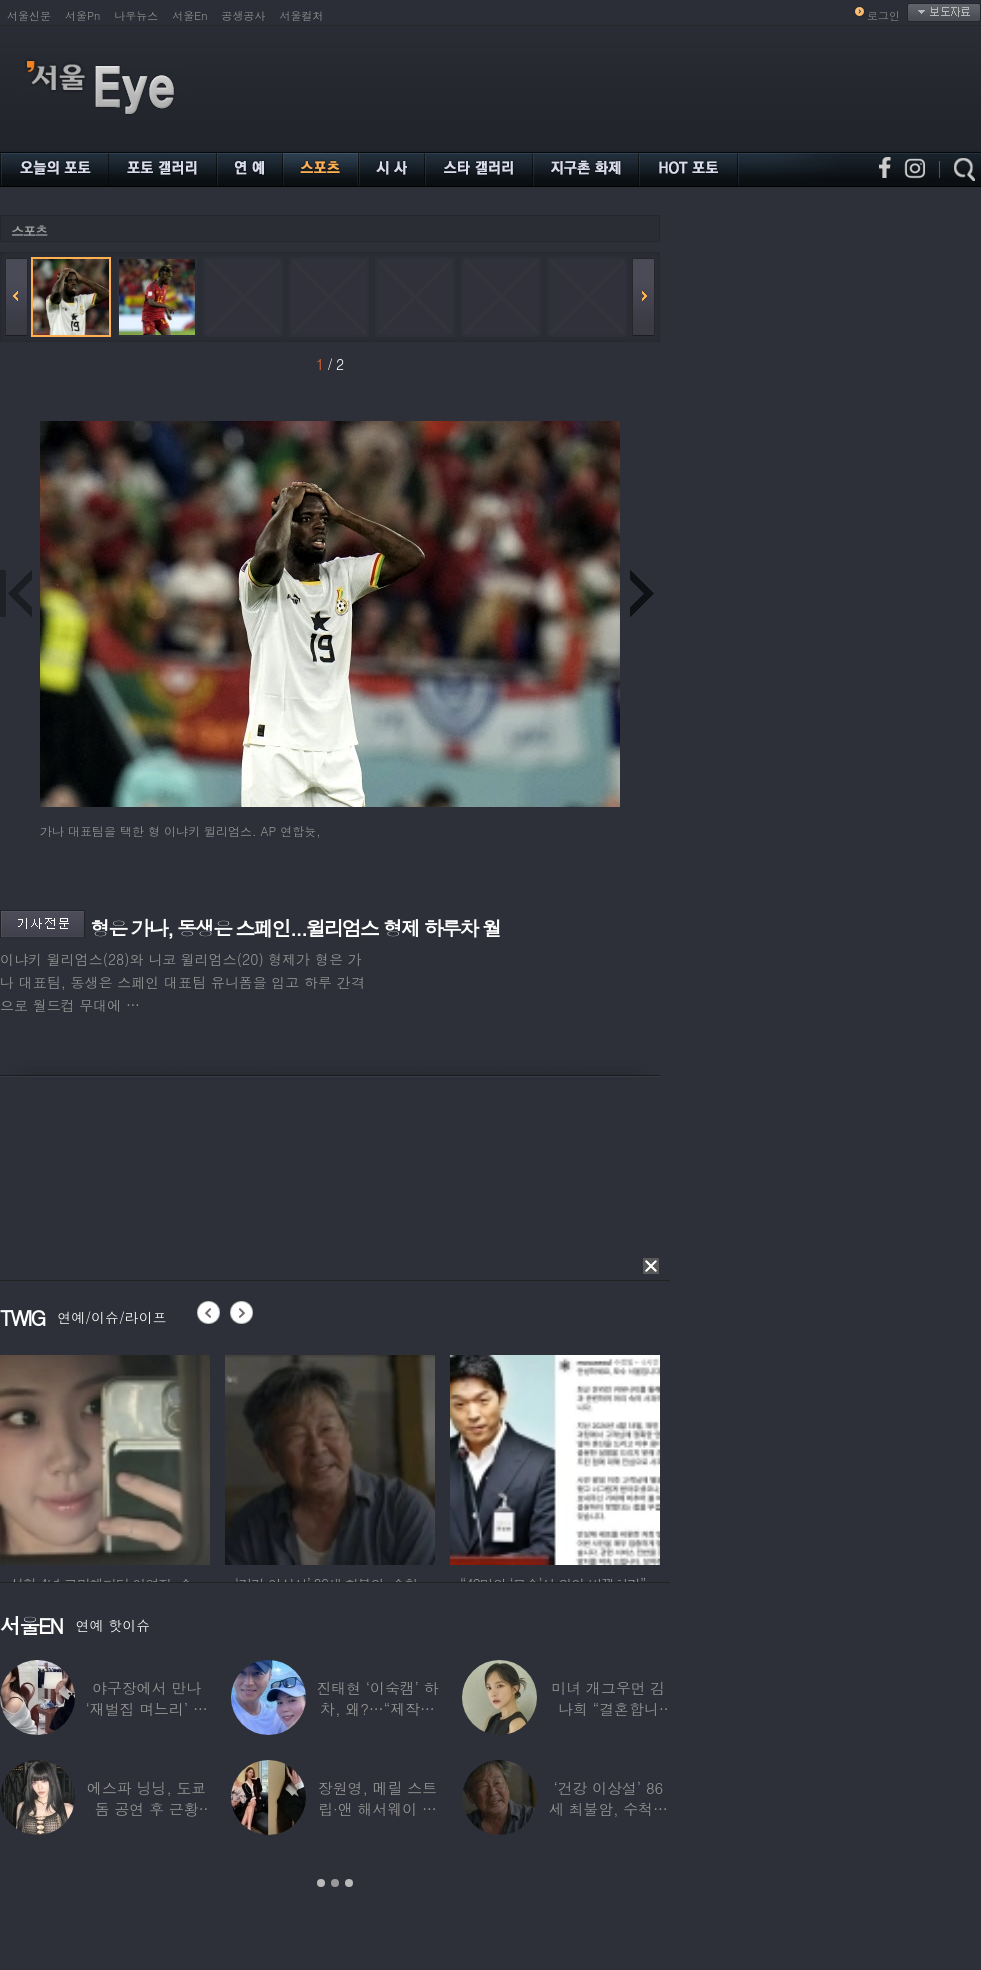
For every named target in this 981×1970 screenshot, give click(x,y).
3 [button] (349, 1883)
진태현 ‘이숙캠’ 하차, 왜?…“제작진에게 (377, 1708)
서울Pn (82, 15)
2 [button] (335, 1883)
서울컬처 (302, 15)
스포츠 (29, 230)
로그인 (883, 15)
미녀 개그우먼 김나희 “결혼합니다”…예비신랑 (608, 1708)
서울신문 (29, 15)
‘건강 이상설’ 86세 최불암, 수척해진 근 (608, 1808)
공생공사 (244, 15)
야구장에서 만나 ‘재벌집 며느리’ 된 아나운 (147, 1708)
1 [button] (321, 1883)
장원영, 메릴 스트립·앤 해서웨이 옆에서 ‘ (377, 1808)
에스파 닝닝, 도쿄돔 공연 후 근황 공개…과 (146, 1808)
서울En (189, 15)
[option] (105, 1457)
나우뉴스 (136, 15)
